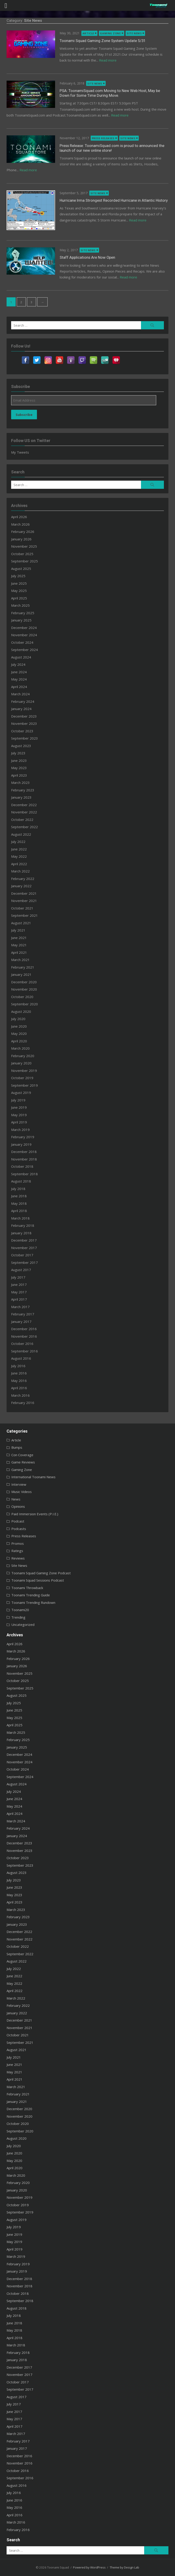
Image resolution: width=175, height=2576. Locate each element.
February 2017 (22, 1314)
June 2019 (19, 1107)
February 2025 (22, 613)
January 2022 (21, 886)
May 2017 (19, 1292)
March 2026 (20, 524)
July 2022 (18, 841)
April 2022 (19, 864)
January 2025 (21, 620)
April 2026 (19, 516)
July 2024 (18, 664)
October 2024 (22, 642)
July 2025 (18, 576)
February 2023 (22, 790)
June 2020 (19, 1026)
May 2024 (19, 679)
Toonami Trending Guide (31, 1595)
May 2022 (19, 856)
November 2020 (24, 989)
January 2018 (21, 1233)
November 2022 (24, 812)
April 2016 (19, 1388)
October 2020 (22, 996)
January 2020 (21, 1063)
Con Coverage (23, 1455)
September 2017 (24, 1262)
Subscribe (24, 414)
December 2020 (24, 982)
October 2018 (22, 1166)
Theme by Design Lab (124, 2567)
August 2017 (21, 1269)
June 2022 (19, 849)
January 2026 (21, 539)
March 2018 (20, 1218)
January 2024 (21, 708)
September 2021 (24, 915)
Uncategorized (23, 1624)
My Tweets (20, 452)
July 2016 (18, 1366)
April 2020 (19, 1041)
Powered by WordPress (89, 2567)
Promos (18, 1543)
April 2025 (19, 598)
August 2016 (21, 1358)
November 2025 (24, 546)
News (16, 1499)
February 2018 (22, 1225)
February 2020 (22, 1055)
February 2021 (22, 967)
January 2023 (21, 797)
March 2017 (20, 1306)
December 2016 (24, 1329)
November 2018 (24, 1159)
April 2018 (19, 1210)
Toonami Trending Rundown (34, 1602)
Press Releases (103, 138)
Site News (134, 33)
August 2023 (21, 745)
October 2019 (22, 1078)
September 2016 (24, 1351)
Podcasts (19, 1528)
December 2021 (24, 893)
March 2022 (20, 871)
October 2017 (22, 1255)
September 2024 (24, 649)
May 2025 (19, 590)
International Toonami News (34, 1477)
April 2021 (19, 952)
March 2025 (20, 605)
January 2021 (21, 974)
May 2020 (19, 1033)
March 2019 (20, 1129)
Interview (19, 1484)
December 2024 (24, 627)
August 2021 (21, 923)
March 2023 (20, 782)
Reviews (18, 1558)
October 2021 (22, 908)
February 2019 (22, 1137)
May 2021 (19, 945)
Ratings (17, 1550)
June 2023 (19, 760)
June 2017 (19, 1284)
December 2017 (24, 1240)
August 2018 (21, 1181)
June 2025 (19, 583)
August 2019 (21, 1092)
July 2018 (18, 1188)
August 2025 (21, 568)
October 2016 (22, 1343)
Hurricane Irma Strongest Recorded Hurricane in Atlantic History (114, 200)
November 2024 (24, 635)
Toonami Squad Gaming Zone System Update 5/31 (103, 40)
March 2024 (20, 694)
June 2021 (19, 937)
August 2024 (21, 657)
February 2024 (22, 701)
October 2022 (22, 819)
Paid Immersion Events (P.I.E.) (35, 1514)
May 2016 (19, 1380)
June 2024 (19, 672)
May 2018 (19, 1203)
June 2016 (19, 1373)
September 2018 (24, 1174)
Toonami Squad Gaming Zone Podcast (41, 1573)
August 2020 (21, 1011)
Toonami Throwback (27, 1587)
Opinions (18, 1506)
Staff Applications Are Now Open (87, 257)
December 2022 (24, 804)
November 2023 (24, 723)
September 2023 (24, 738)
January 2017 (21, 1321)
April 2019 (19, 1122)
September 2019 (24, 1085)
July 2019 (18, 1100)
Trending (19, 1617)
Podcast (18, 1521)
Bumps (17, 1447)
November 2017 (24, 1247)
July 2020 (18, 1018)
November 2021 (24, 900)
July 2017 (18, 1277)
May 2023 (19, 767)
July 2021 (18, 930)
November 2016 (24, 1336)
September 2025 (24, 561)
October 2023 (22, 731)
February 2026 (22, 531)
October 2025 (22, 553)
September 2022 (24, 827)
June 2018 (19, 1196)
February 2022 (22, 878)
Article (88, 33)
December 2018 (24, 1151)
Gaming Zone (110, 33)
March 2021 (20, 959)
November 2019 (24, 1070)
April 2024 (19, 686)
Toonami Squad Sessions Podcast (38, 1580)
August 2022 (21, 834)
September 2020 (24, 1004)
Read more (108, 60)
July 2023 (18, 753)
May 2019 (19, 1115)
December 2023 (24, 716)
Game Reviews (23, 1462)
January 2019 (21, 1144)
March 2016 (20, 1395)
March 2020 (20, 1048)
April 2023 (19, 775)
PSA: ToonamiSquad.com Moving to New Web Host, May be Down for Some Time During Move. (110, 93)
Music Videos (22, 1491)
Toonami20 (20, 1609)
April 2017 (19, 1299)
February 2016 (22, 1402)
